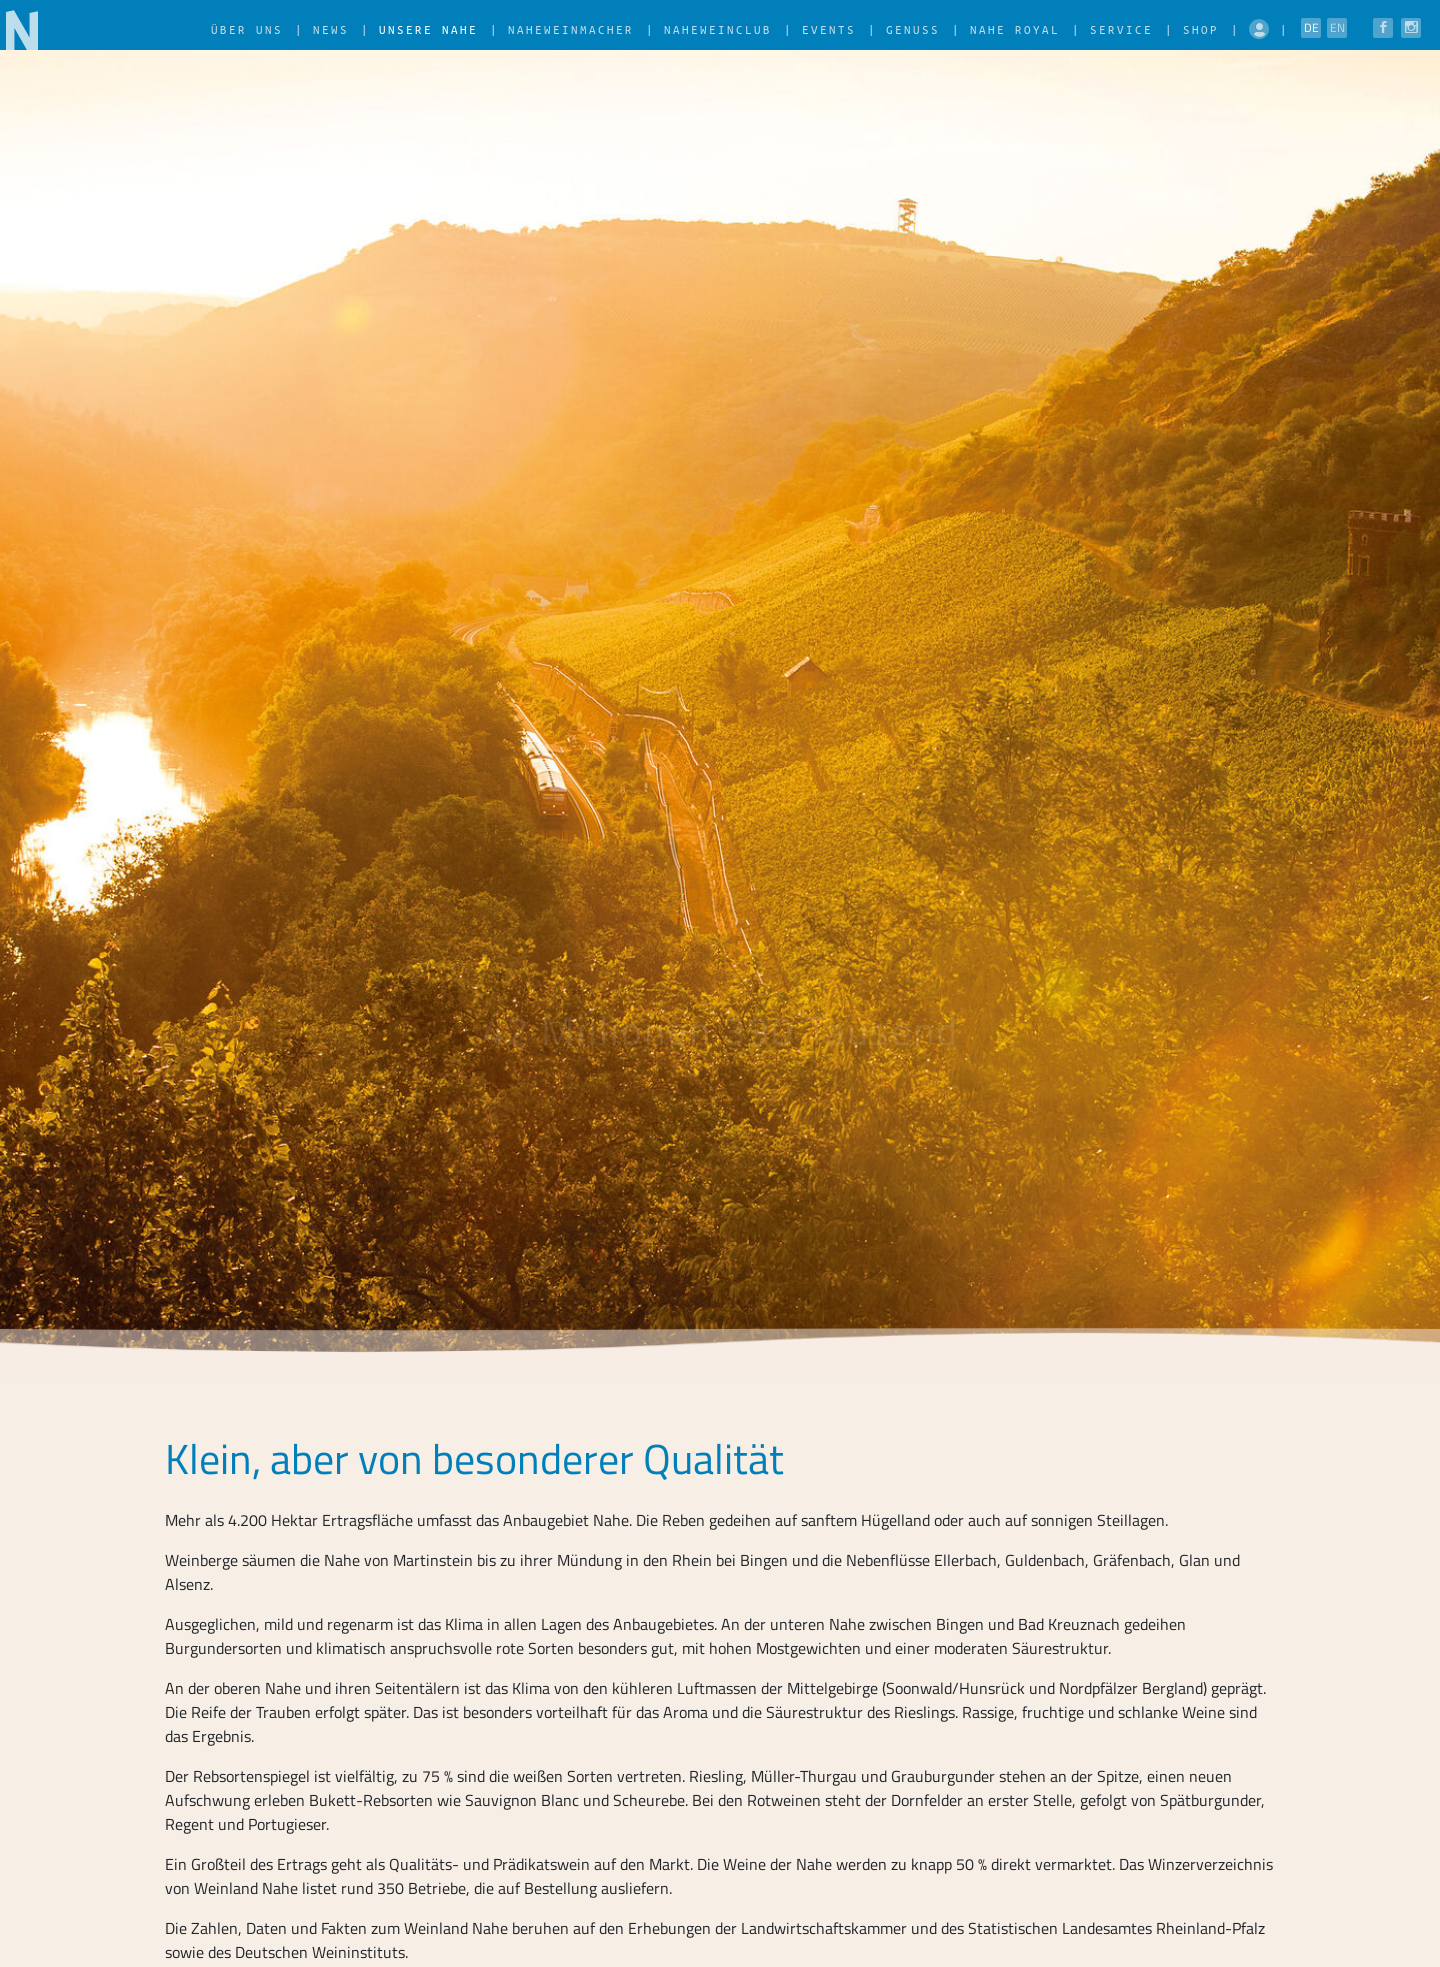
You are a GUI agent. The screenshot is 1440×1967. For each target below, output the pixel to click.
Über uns (247, 29)
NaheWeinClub (718, 29)
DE (1311, 27)
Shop (1201, 29)
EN (1337, 27)
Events (829, 29)
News (331, 29)
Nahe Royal (1015, 29)
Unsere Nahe (428, 29)
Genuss (913, 29)
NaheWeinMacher (571, 29)
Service (1121, 29)
